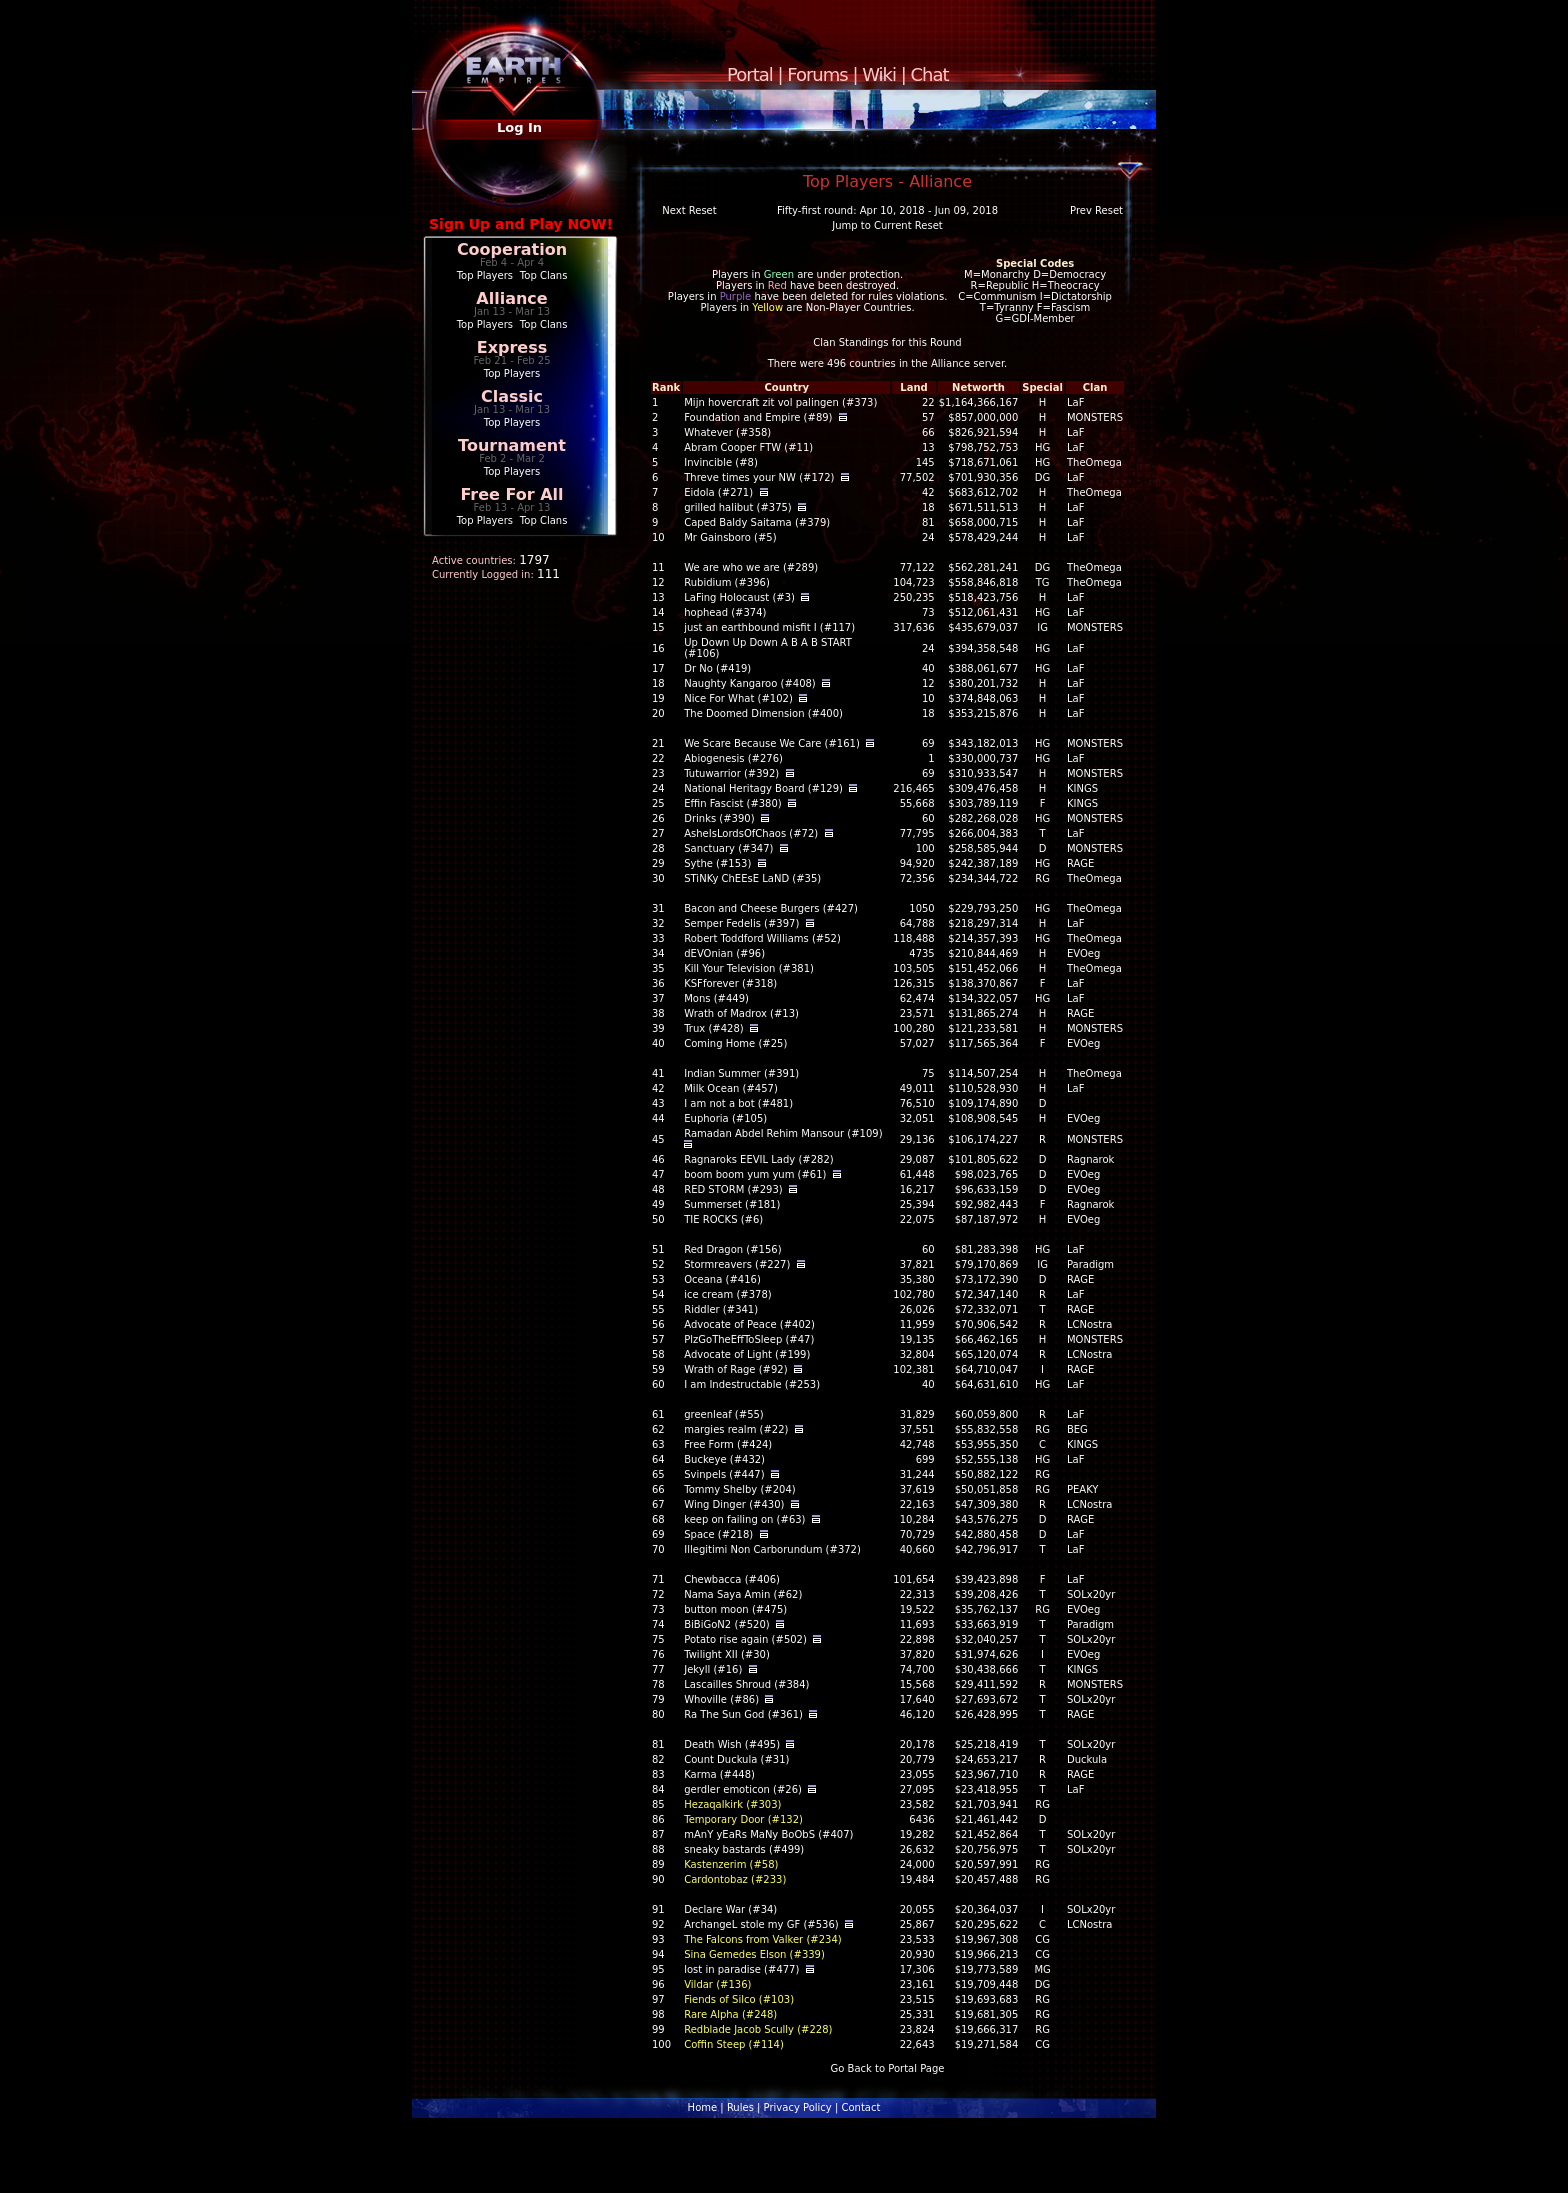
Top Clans (544, 275)
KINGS (1082, 788)
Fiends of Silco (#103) (739, 1999)
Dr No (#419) (717, 668)
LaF (1075, 402)
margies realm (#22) (736, 1429)
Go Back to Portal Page (888, 2068)
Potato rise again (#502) (745, 1639)
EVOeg (1083, 953)
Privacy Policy (798, 2107)
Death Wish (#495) (732, 1744)
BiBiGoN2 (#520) (726, 1624)
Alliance (511, 298)
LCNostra (1090, 1324)
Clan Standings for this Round (887, 342)
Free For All (511, 494)
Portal (750, 74)
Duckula (1087, 1759)
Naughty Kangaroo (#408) (750, 683)
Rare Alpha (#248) (730, 2014)
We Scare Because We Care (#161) (772, 743)
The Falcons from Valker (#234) (762, 1939)
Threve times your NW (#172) (759, 477)
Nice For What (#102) (738, 698)
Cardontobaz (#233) (735, 1879)
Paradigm (1090, 1264)
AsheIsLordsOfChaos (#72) (751, 833)
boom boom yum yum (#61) (755, 1174)
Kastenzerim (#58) (731, 1864)
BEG (1077, 1429)
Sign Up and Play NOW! (521, 224)
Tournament (512, 445)
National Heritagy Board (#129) (763, 788)
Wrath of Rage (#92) (735, 1369)
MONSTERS (1095, 417)
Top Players (485, 275)
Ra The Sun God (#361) (743, 1714)
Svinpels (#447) (724, 1474)
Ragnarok (1090, 1159)
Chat (930, 74)
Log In (519, 127)
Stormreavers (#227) (737, 1264)
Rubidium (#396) (727, 582)
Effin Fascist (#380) (733, 803)
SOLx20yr (1091, 1594)
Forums (817, 74)
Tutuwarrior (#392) (731, 773)
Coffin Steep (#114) (734, 2044)
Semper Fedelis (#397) (741, 923)
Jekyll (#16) (713, 1669)
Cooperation (512, 249)
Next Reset (689, 210)
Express (512, 347)
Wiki (879, 74)
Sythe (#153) (717, 863)
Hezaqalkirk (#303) (732, 1804)
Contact (860, 2107)
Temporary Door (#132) (743, 1819)
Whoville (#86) (721, 1699)
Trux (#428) (713, 1028)
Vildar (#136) (717, 1984)
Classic (512, 396)
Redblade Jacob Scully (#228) (758, 2029)
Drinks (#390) (719, 818)
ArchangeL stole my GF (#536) (761, 1924)
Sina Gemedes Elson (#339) (754, 1954)
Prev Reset (1096, 210)
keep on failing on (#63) (744, 1519)
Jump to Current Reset (887, 225)
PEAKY (1083, 1489)
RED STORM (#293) (733, 1189)
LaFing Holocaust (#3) (739, 597)
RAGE (1080, 863)
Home (703, 2107)
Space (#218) (718, 1534)
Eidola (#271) (718, 492)
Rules (740, 2107)
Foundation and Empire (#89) (758, 417)
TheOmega (1094, 462)
